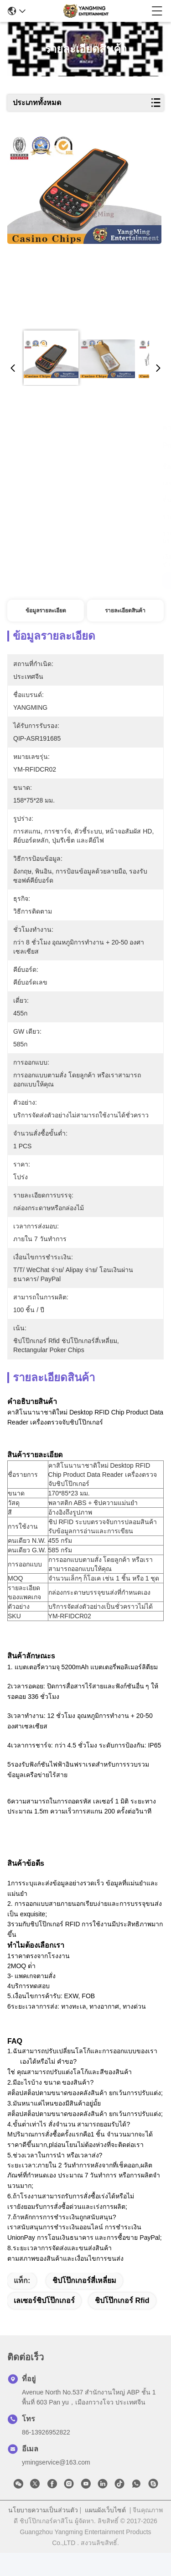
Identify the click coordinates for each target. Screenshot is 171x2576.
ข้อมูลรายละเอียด (46, 610)
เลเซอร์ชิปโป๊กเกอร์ (44, 2324)
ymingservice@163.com (56, 2485)
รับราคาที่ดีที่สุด (45, 580)
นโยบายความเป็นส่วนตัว (43, 2533)
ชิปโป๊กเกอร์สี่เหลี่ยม (84, 2304)
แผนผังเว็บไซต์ (105, 2533)
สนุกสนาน (125, 580)
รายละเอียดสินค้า (125, 610)
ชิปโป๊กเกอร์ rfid (122, 2324)
